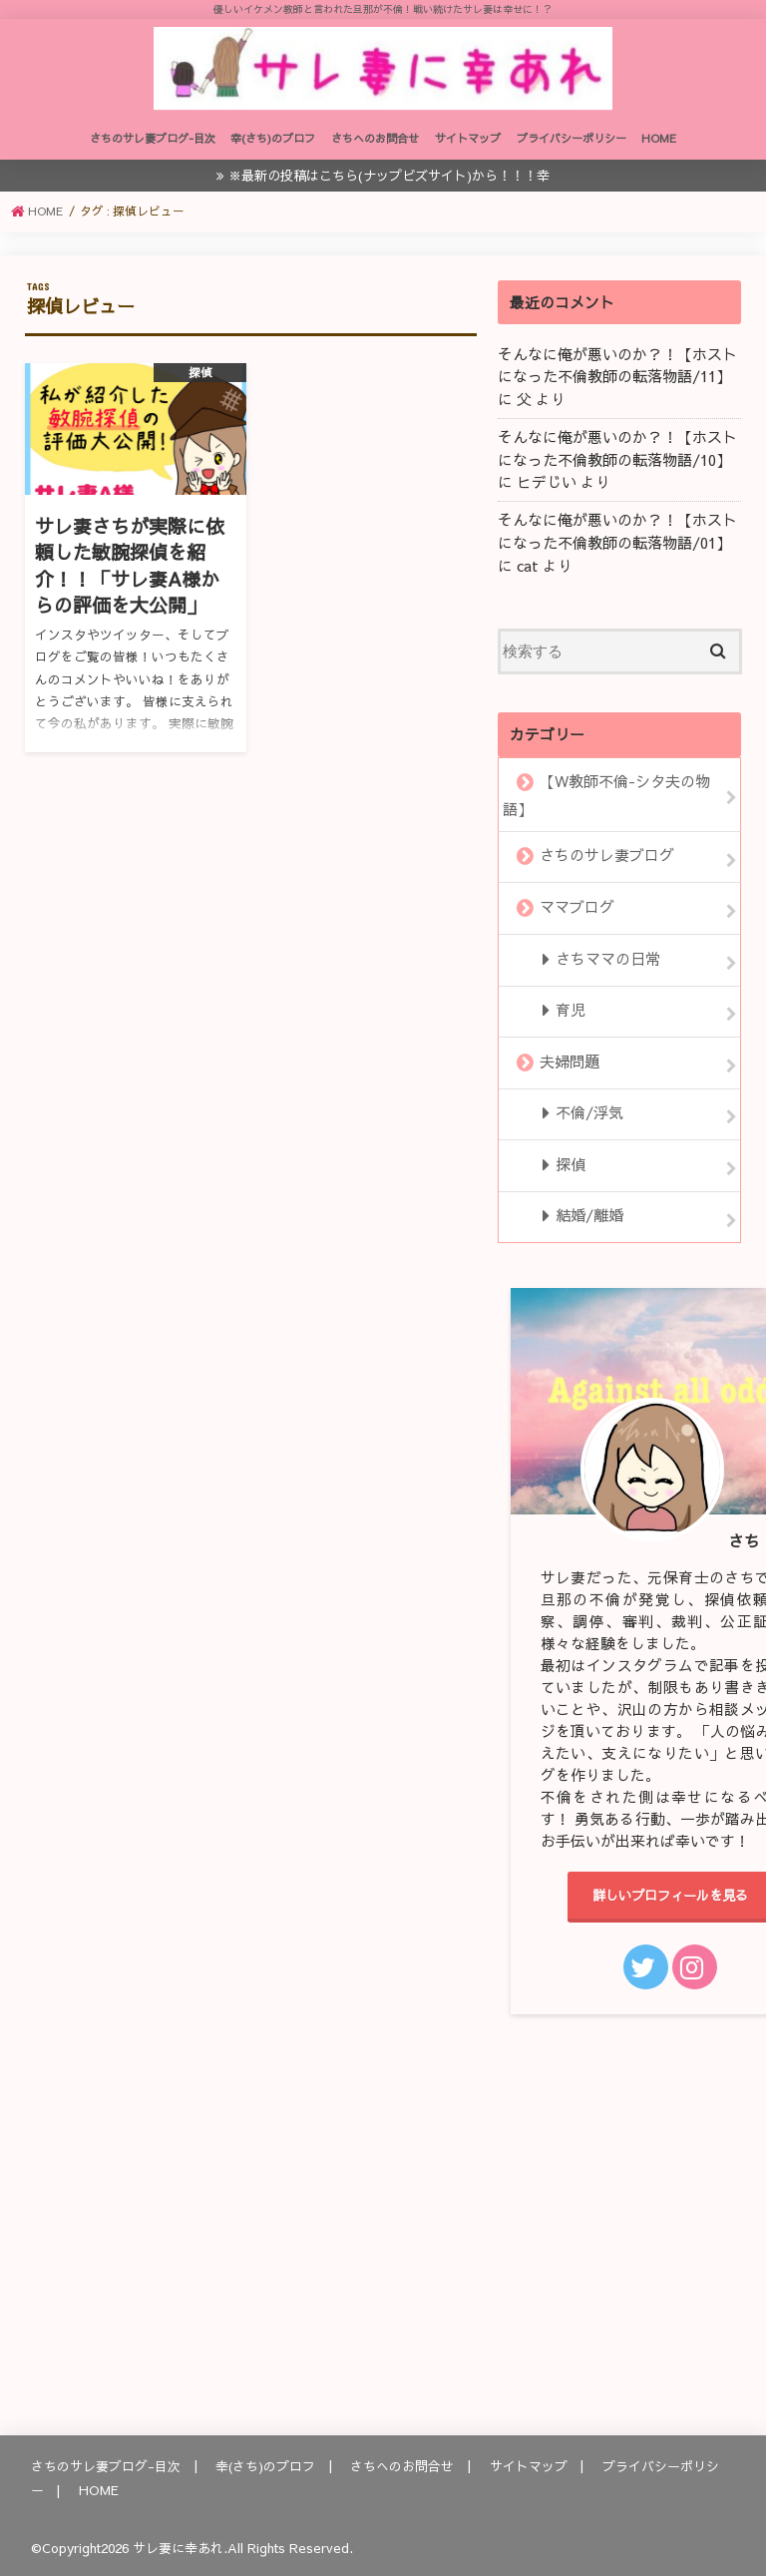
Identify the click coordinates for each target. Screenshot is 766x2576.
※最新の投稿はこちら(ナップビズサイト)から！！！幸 (389, 182)
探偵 (569, 1161)
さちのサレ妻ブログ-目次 (152, 146)
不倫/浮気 (588, 1111)
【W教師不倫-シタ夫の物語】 (606, 799)
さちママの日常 (607, 960)
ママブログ (577, 909)
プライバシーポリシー (571, 146)
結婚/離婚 (588, 1212)
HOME (658, 146)
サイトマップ (468, 146)
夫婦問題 (569, 1061)
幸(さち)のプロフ (272, 146)
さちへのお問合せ (375, 146)
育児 (569, 1010)
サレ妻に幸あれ (178, 2544)
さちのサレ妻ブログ (607, 858)
